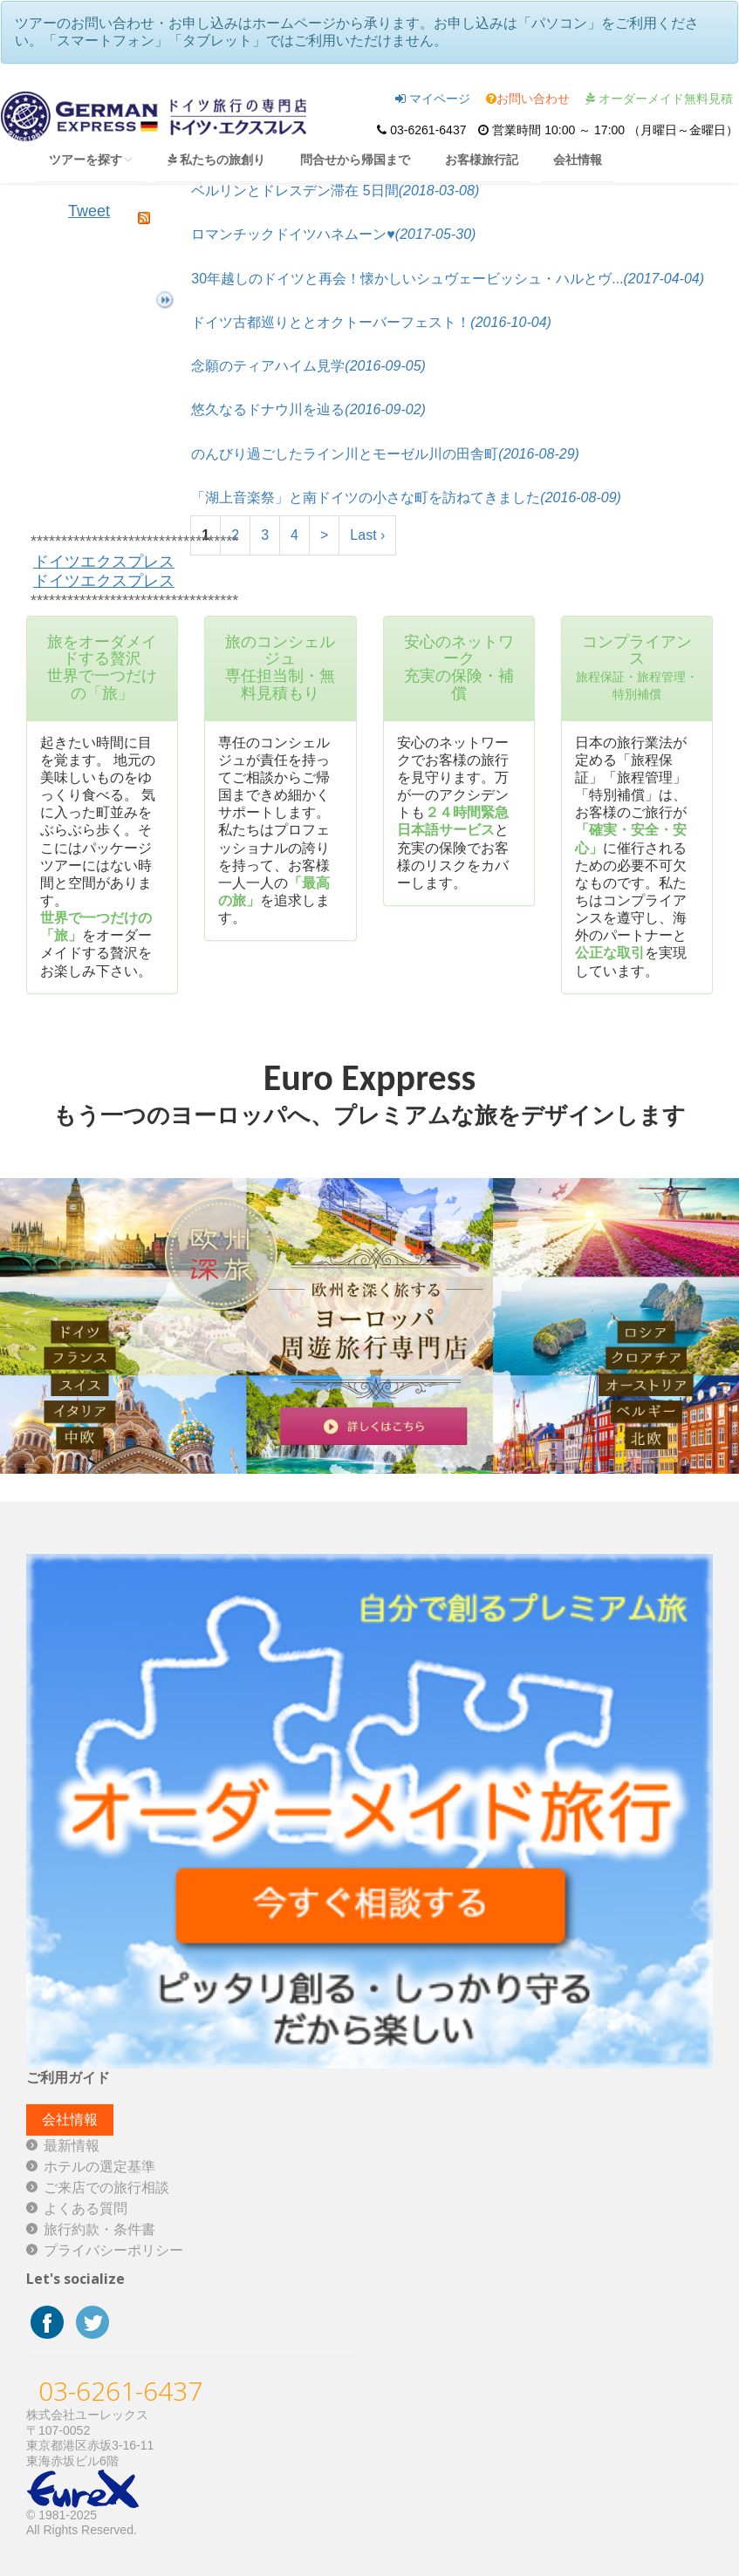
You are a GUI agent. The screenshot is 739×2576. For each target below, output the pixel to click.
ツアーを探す (91, 159)
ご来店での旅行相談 (106, 2187)
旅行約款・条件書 (99, 2229)
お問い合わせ (528, 99)
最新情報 (71, 2145)
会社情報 (577, 159)
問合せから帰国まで (355, 159)
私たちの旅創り (216, 159)
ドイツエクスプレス (103, 561)
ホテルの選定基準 (99, 2166)
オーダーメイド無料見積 (659, 99)
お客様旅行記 (481, 159)
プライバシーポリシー (113, 2250)
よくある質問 (85, 2208)
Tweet (89, 211)
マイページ (432, 99)
